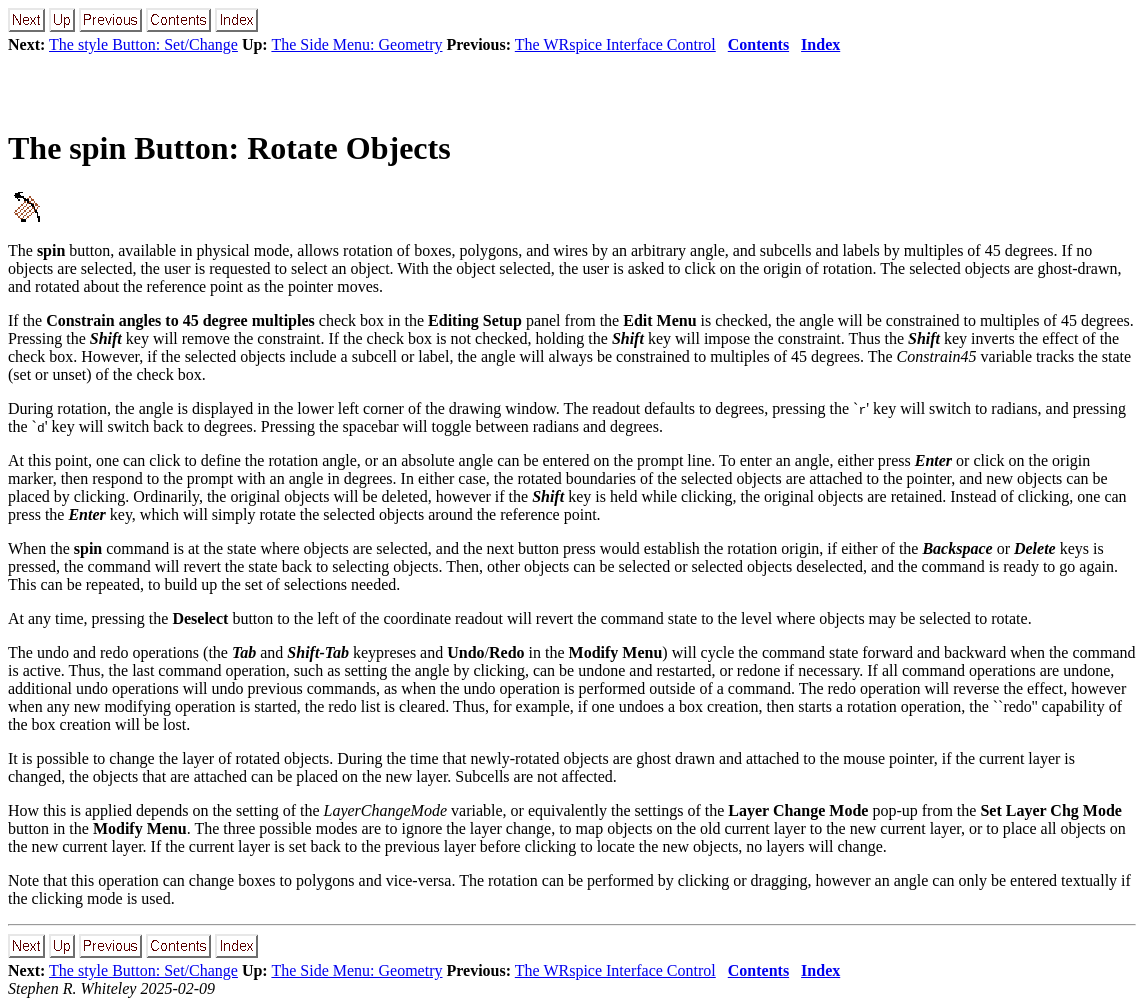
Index (820, 44)
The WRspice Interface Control (615, 44)
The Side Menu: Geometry (356, 44)
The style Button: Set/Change (143, 44)
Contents (758, 44)
